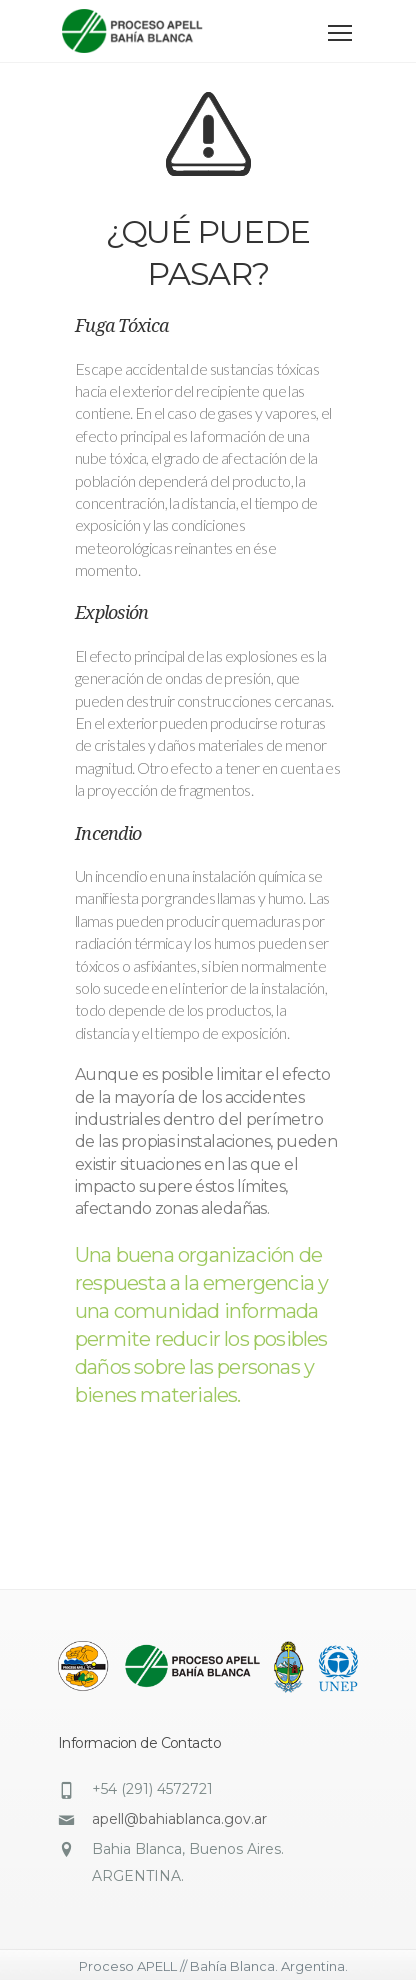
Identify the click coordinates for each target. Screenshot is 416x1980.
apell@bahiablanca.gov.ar (179, 1819)
